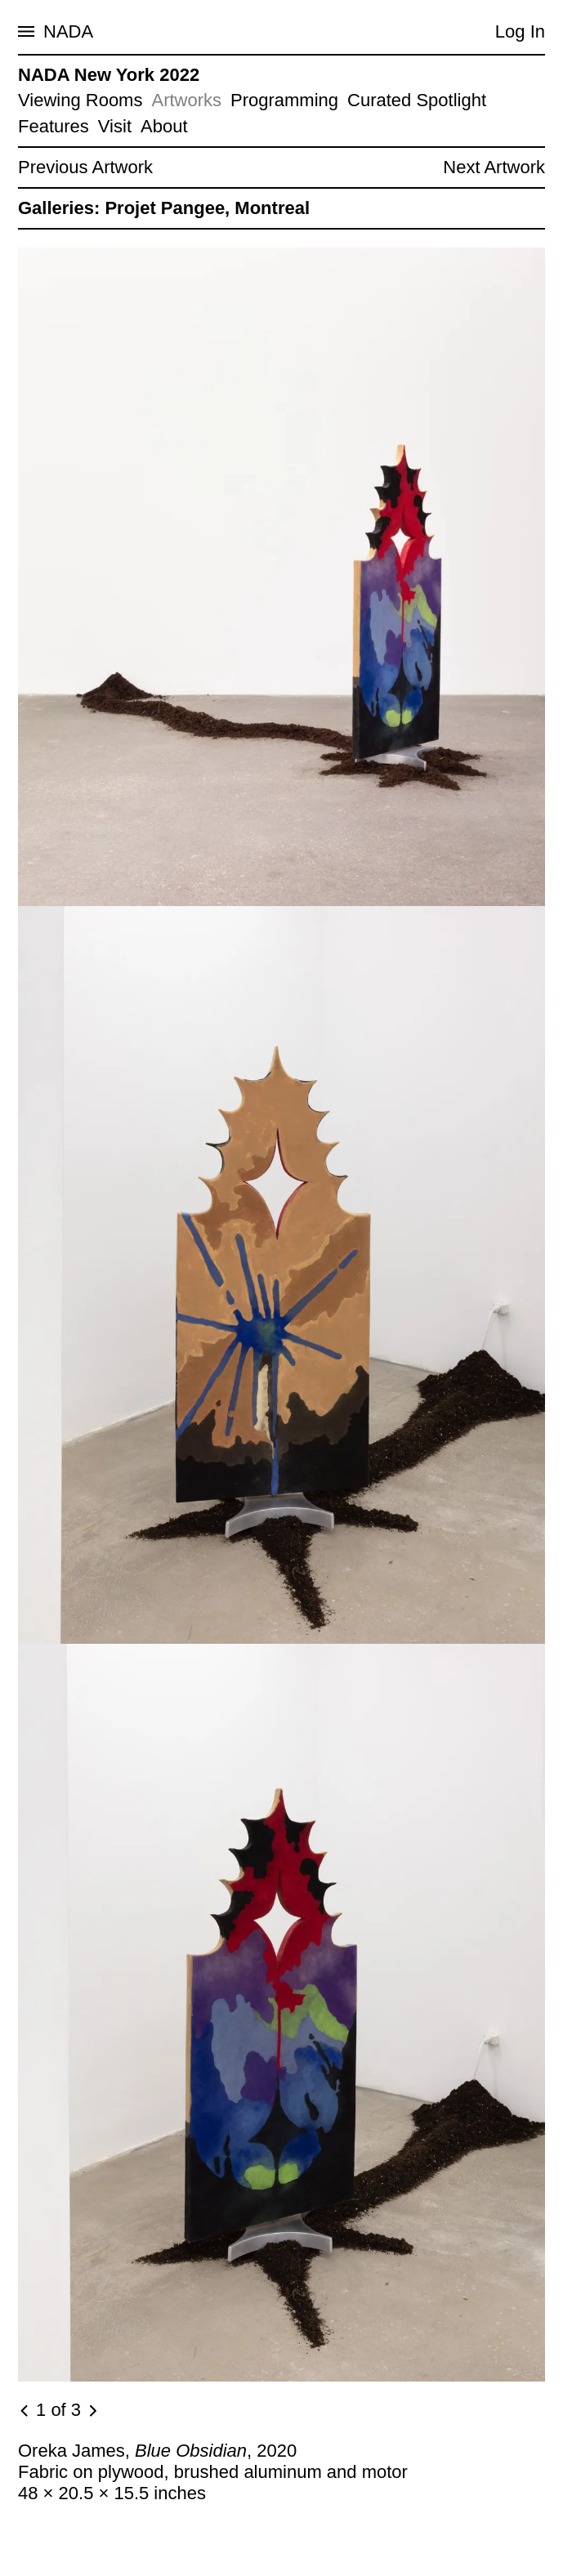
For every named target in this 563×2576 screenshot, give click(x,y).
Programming (284, 100)
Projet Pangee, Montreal (207, 208)
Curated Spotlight (416, 100)
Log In (520, 31)
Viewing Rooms (80, 100)
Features (53, 126)
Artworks (186, 100)
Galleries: (59, 208)
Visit (115, 126)
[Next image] (92, 2411)
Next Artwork (494, 167)
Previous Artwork (85, 167)
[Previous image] (25, 2411)
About (164, 126)
